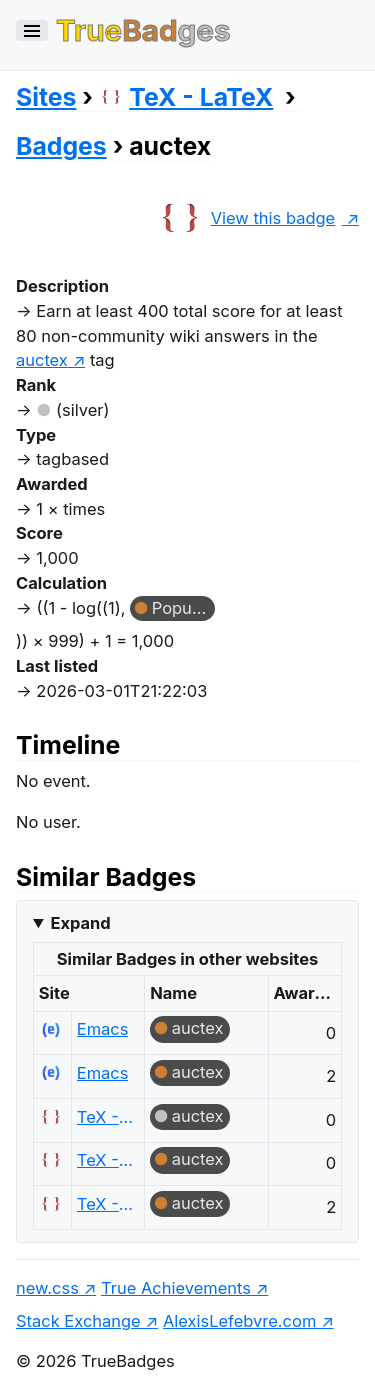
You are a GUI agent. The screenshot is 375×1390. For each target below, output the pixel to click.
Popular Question (183, 608)
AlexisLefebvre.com (239, 1321)
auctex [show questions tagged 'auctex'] (42, 360)
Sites (46, 97)
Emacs (103, 1029)
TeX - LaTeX (186, 97)
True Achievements (176, 1288)
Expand (80, 923)
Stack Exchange (78, 1321)
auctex (198, 1028)
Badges (61, 146)
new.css (47, 1288)
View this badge (245, 218)
